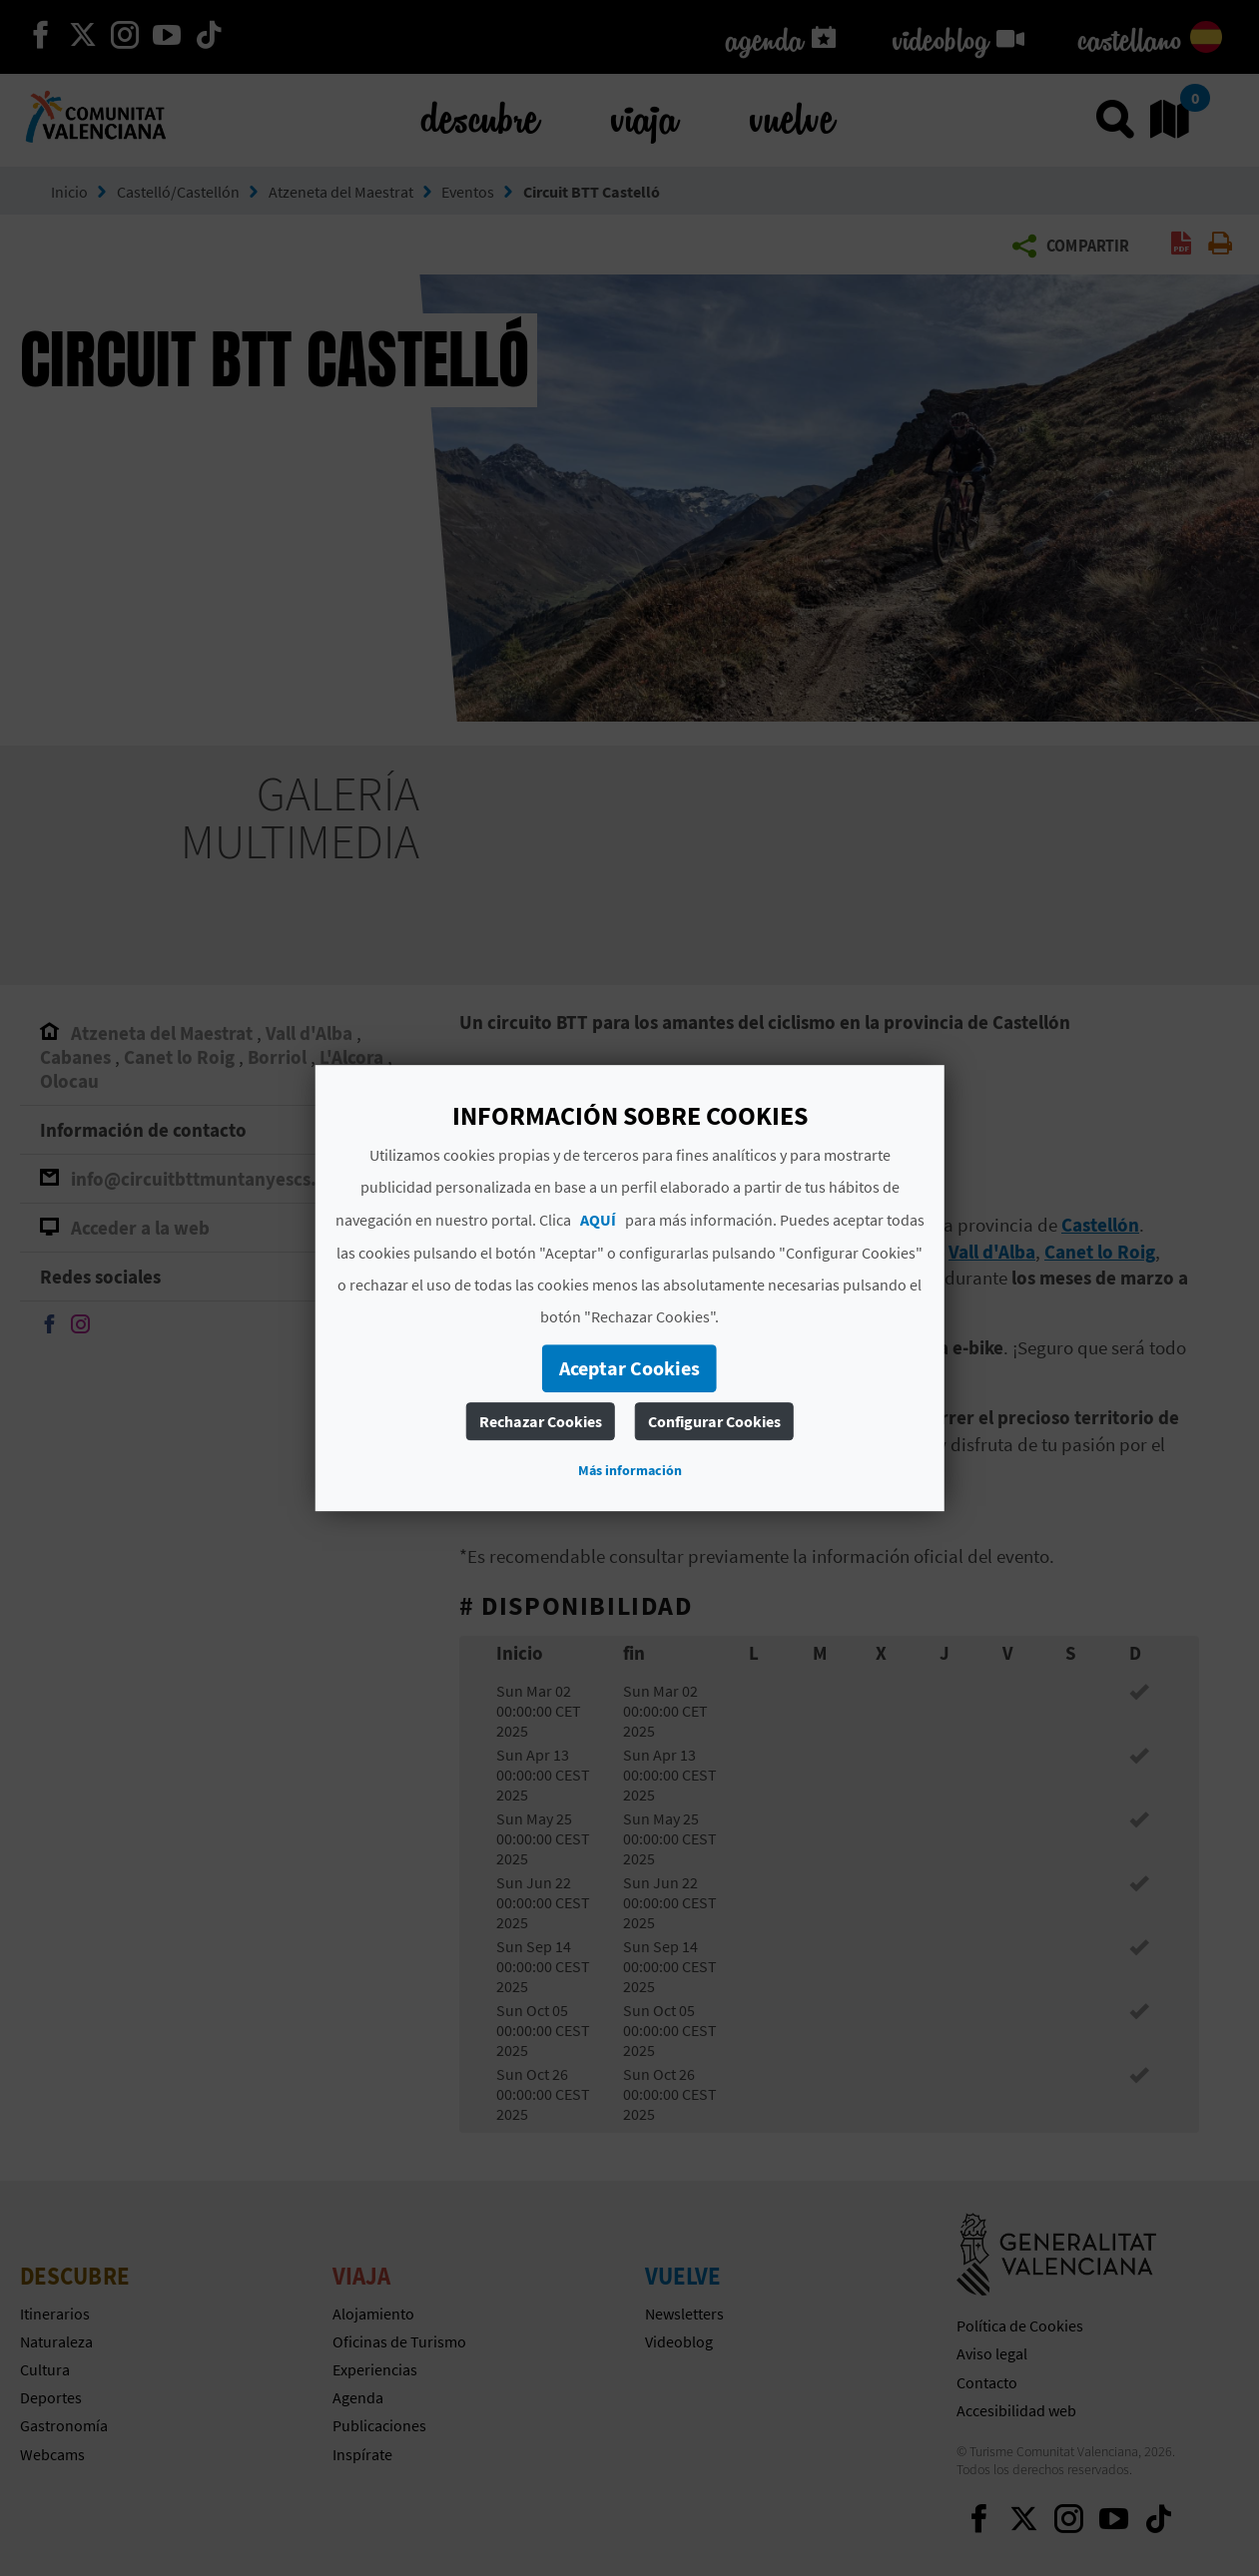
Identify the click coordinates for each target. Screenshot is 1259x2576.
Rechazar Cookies (540, 1421)
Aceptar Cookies (629, 1367)
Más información (630, 1470)
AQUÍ (598, 1220)
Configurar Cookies (714, 1421)
